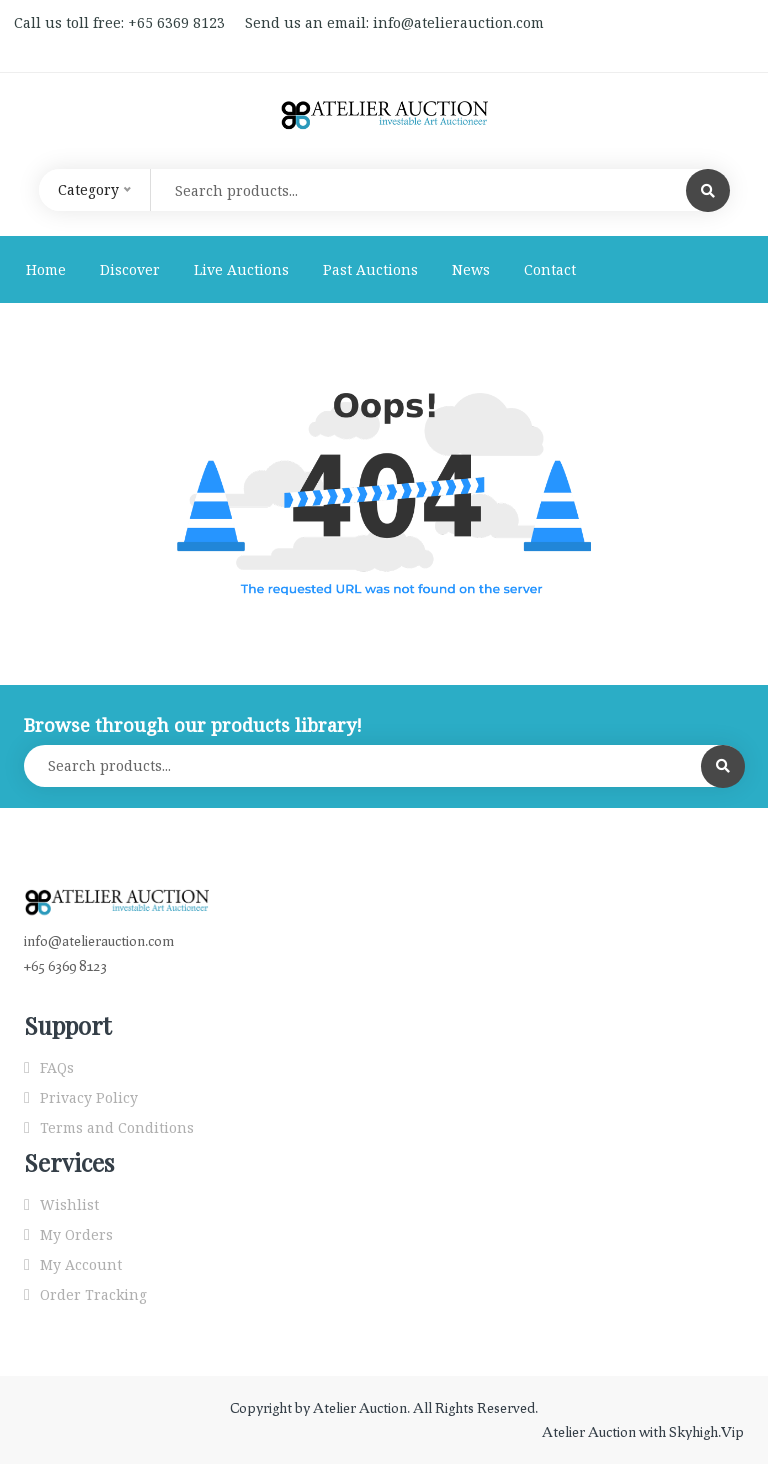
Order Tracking (93, 1294)
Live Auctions (241, 269)
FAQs (57, 1067)
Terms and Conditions (117, 1127)
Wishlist (69, 1204)
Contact (550, 269)
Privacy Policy (89, 1097)
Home (46, 269)
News (471, 269)
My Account (81, 1264)
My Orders (76, 1234)
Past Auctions (370, 269)
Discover (130, 269)
